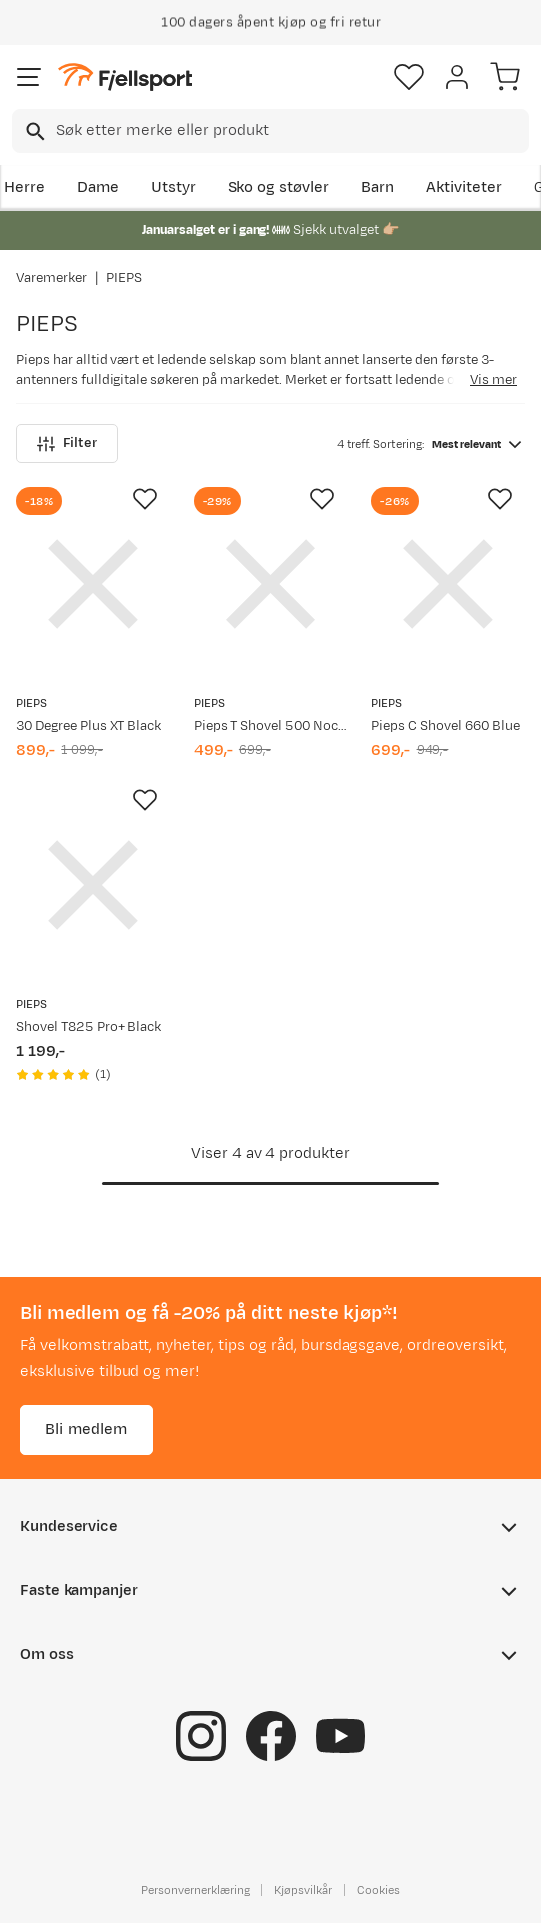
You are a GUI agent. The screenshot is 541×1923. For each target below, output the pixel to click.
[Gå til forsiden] (125, 77)
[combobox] (270, 131)
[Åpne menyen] (29, 77)
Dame (98, 187)
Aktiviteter (464, 187)
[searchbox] (291, 131)
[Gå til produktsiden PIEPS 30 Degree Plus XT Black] (93, 584)
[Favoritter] (409, 77)
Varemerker (51, 278)
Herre (24, 187)
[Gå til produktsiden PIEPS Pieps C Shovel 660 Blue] (448, 584)
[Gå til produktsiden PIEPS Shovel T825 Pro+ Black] (93, 885)
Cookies (378, 1890)
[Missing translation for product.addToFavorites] (145, 499)
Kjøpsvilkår (303, 1890)
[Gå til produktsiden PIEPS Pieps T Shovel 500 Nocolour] (271, 584)
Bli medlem (86, 1429)
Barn (377, 187)
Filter (67, 443)
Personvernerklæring (195, 1890)
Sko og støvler (279, 187)
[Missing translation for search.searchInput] (33, 131)
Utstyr (173, 187)
